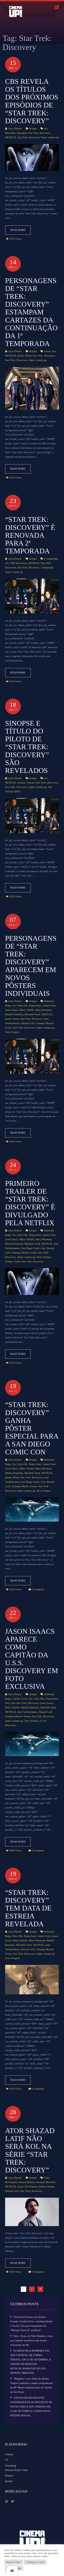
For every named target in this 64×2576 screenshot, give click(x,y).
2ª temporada (51, 558)
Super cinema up (50, 137)
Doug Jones (35, 1005)
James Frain (49, 1005)
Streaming (10, 2465)
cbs (45, 128)
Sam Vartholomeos (27, 1712)
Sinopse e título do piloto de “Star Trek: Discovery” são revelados (27, 746)
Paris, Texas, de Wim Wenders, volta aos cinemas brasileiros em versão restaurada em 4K (31, 2340)
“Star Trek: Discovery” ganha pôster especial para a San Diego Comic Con (31, 1428)
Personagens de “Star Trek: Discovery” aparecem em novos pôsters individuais (30, 965)
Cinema (9, 2454)
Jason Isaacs (11, 1010)
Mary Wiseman (44, 1010)
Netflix (9, 2481)
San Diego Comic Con (33, 1248)
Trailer (8, 1261)
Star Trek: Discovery (28, 137)
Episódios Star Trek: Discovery (33, 133)
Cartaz (47, 351)
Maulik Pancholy (14, 1014)
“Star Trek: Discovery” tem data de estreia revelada (28, 1908)
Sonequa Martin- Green (24, 1252)
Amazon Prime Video (16, 2470)
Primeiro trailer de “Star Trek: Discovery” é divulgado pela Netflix (30, 1203)
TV (7, 2460)
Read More (17, 230)
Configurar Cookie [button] (35, 2562)
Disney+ (9, 2475)
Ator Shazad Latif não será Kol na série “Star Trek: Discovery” (30, 2150)
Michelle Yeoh (32, 1014)
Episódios (10, 133)
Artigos (33, 128)
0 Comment (38, 1589)
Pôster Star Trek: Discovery (40, 355)
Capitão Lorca (19, 1698)
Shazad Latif (28, 1023)
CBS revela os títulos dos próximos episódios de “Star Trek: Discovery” (31, 101)
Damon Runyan (26, 2182)
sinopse (21, 782)
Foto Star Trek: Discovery (25, 1703)
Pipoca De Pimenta (27, 2186)
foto (7, 1703)
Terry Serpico (12, 1032)
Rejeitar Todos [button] (13, 2562)
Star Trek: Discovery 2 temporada (35, 567)
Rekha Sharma (46, 2186)
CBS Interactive (18, 563)
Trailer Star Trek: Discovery (29, 1261)
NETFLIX (10, 137)
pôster (20, 355)
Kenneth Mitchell (45, 2182)
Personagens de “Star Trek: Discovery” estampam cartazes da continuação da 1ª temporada (31, 312)
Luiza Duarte (15, 128)
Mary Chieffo (27, 1010)
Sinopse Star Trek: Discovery (42, 782)
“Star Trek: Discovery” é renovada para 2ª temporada (30, 535)
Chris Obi (22, 1005)
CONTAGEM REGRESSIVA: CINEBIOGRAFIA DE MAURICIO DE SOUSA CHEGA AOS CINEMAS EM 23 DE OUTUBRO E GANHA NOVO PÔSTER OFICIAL (31, 2407)
